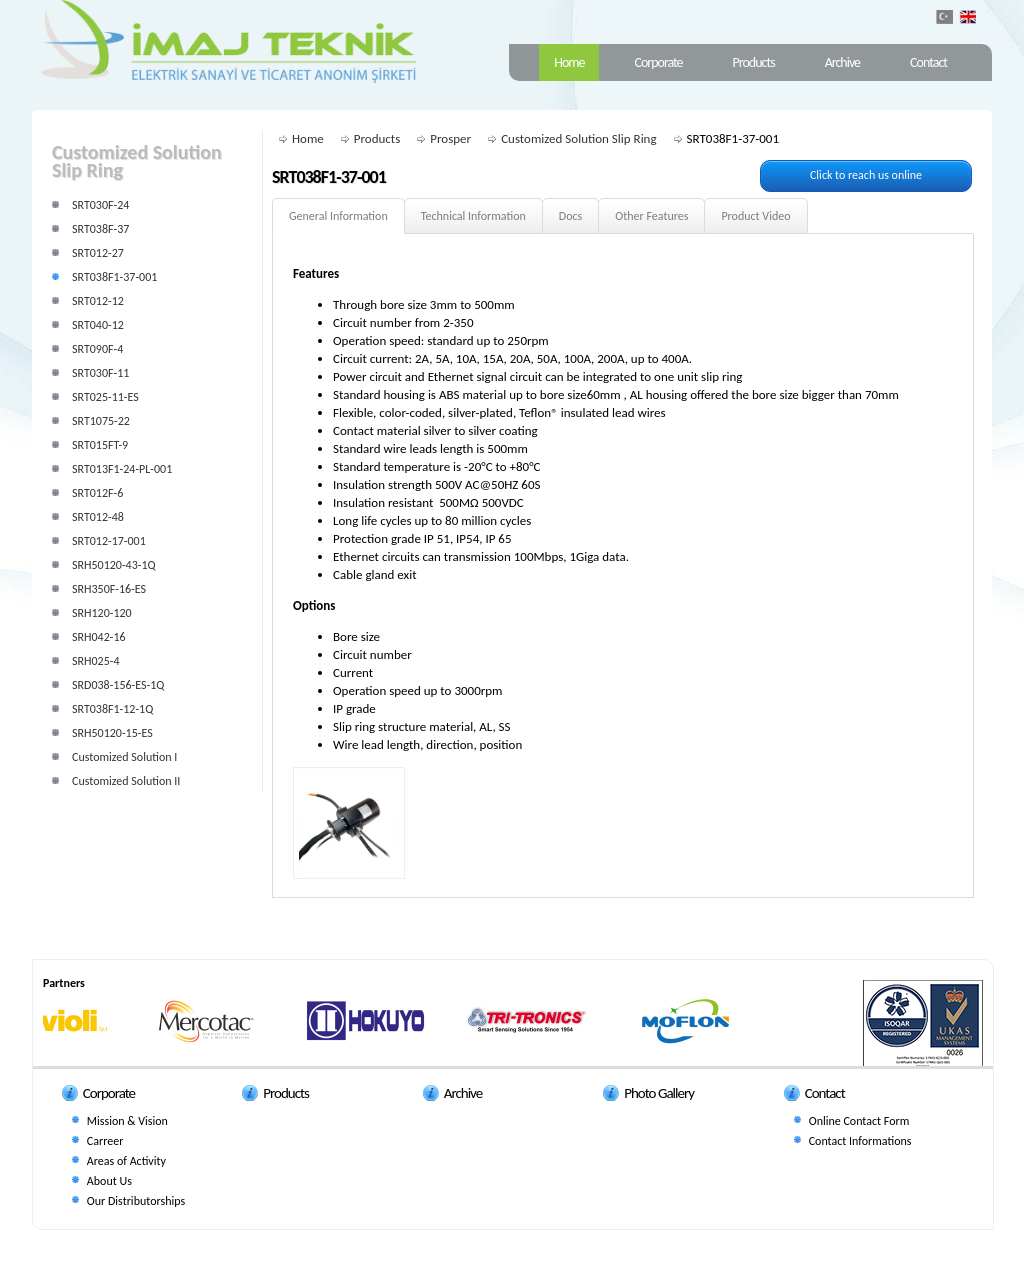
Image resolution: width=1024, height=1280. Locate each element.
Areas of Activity (126, 1161)
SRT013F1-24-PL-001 (122, 469)
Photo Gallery (659, 1093)
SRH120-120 (102, 613)
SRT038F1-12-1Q (112, 709)
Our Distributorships (136, 1201)
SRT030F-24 (100, 205)
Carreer (105, 1141)
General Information (338, 216)
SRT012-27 (98, 253)
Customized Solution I (124, 757)
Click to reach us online (866, 175)
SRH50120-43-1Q (114, 565)
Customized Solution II (126, 781)
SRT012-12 (98, 301)
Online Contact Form (859, 1121)
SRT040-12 (98, 325)
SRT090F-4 (97, 349)
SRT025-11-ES (105, 397)
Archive (842, 62)
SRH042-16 (99, 637)
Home (569, 62)
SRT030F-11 (100, 373)
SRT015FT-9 (100, 445)
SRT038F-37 (100, 229)
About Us (109, 1181)
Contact (928, 62)
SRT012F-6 (97, 493)
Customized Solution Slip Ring (578, 138)
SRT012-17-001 (109, 541)
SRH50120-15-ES (112, 733)
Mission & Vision (127, 1121)
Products (754, 62)
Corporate (658, 62)
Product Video (755, 216)
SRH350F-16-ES (109, 589)
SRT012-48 (98, 517)
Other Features (651, 216)
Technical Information (473, 216)
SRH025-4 (96, 661)
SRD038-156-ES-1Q (118, 685)
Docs (570, 216)
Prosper (450, 138)
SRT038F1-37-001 (114, 277)
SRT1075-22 (101, 421)
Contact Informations (860, 1141)
